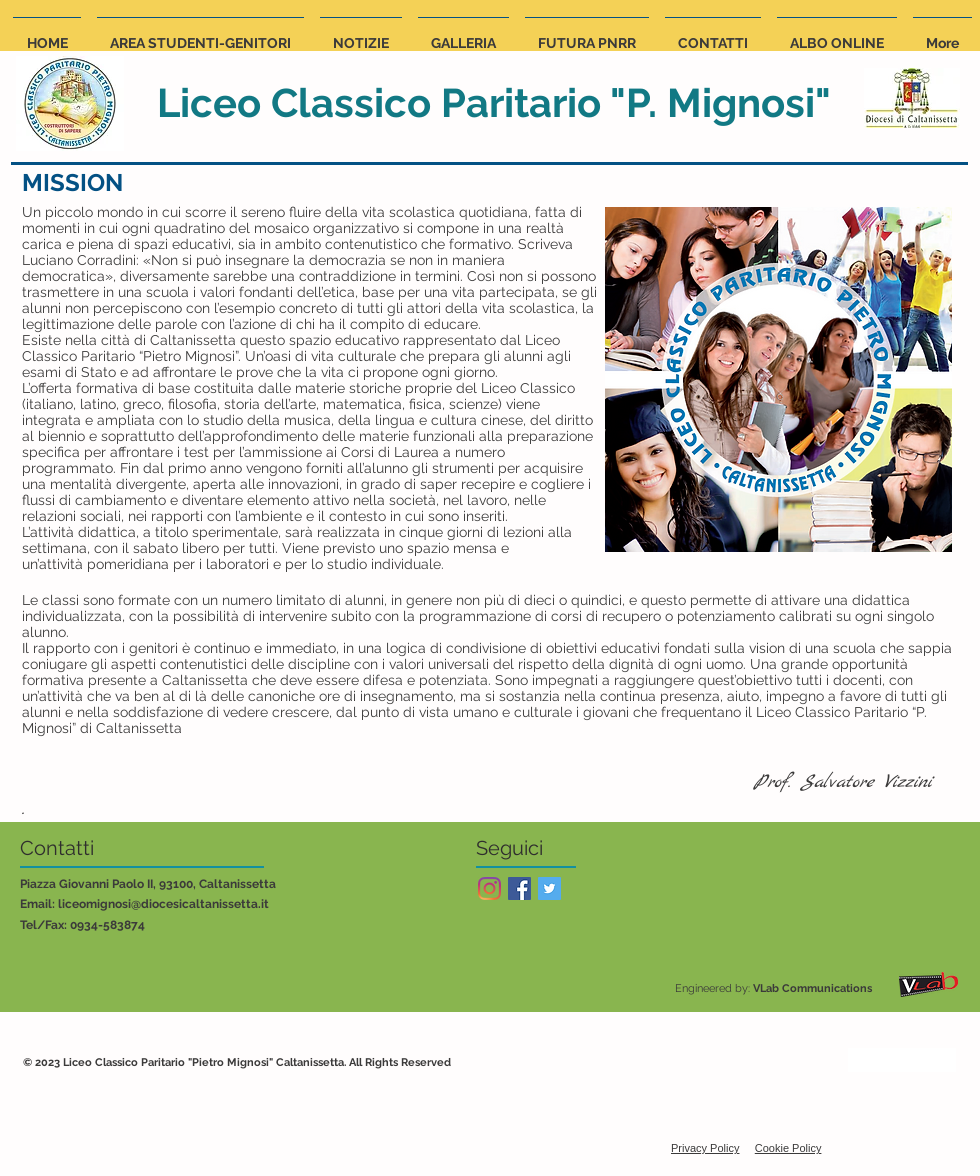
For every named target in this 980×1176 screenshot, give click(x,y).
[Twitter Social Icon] (549, 888)
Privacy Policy (705, 1148)
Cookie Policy (788, 1148)
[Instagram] (489, 888)
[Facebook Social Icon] (519, 888)
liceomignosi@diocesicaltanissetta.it (163, 904)
